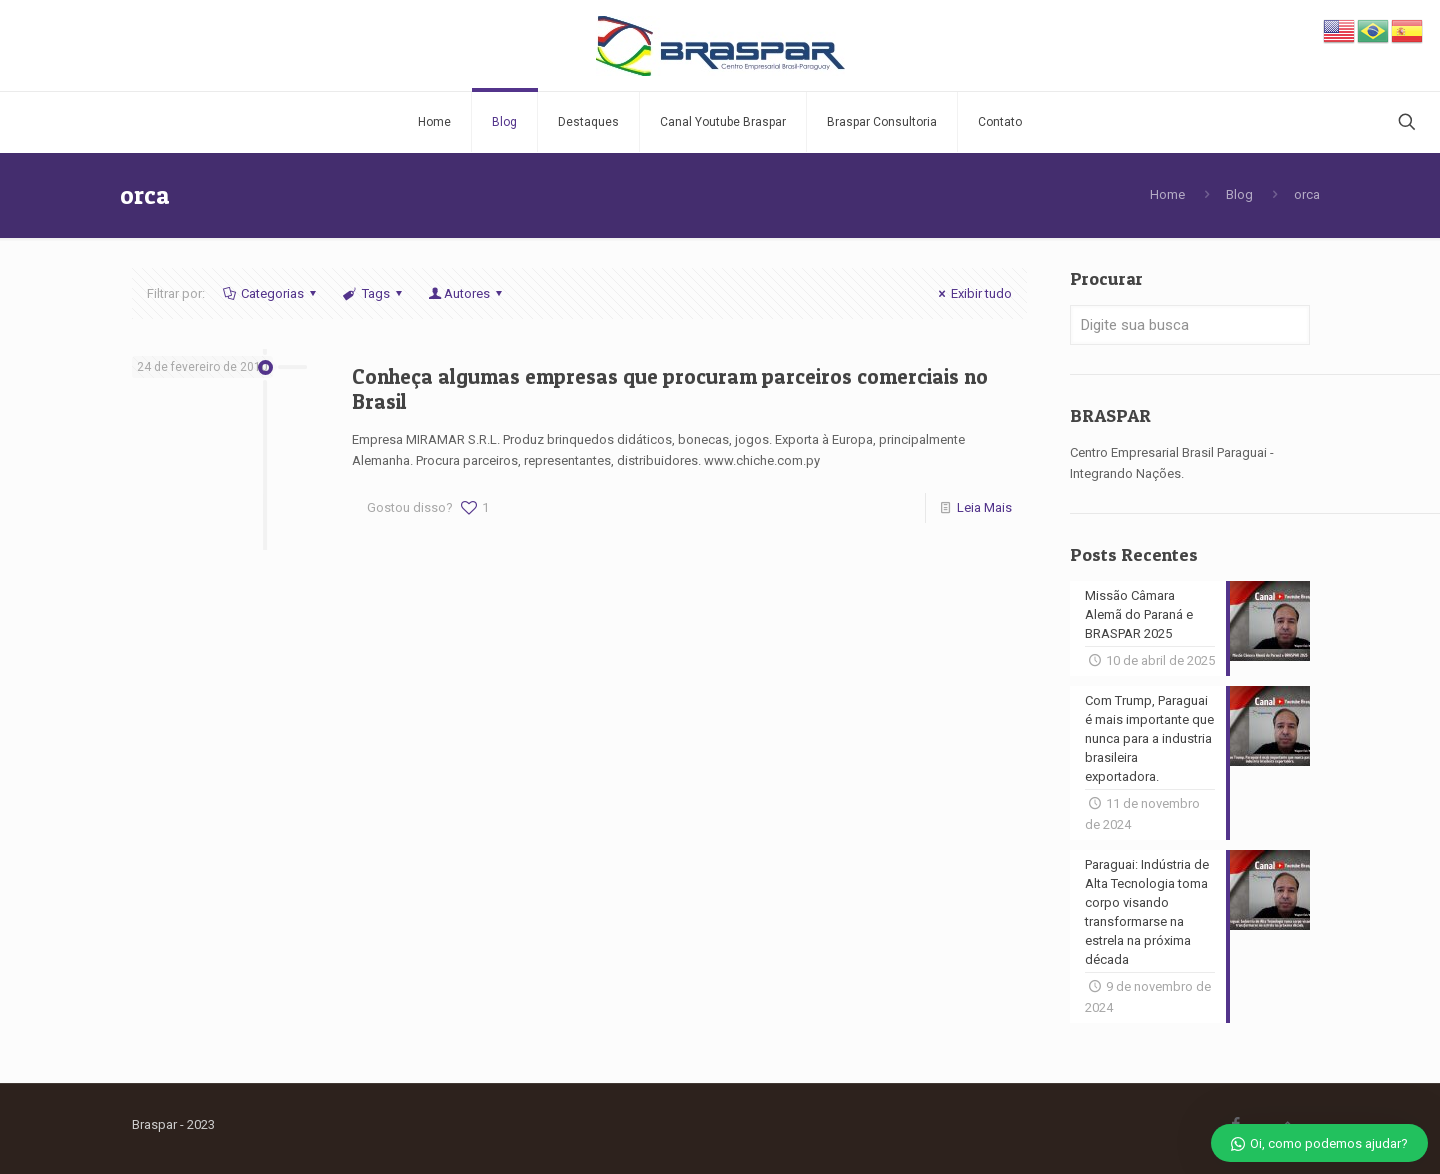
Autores (467, 293)
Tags (373, 293)
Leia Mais (984, 507)
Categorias (271, 293)
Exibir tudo (972, 293)
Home (1167, 194)
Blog (1239, 194)
